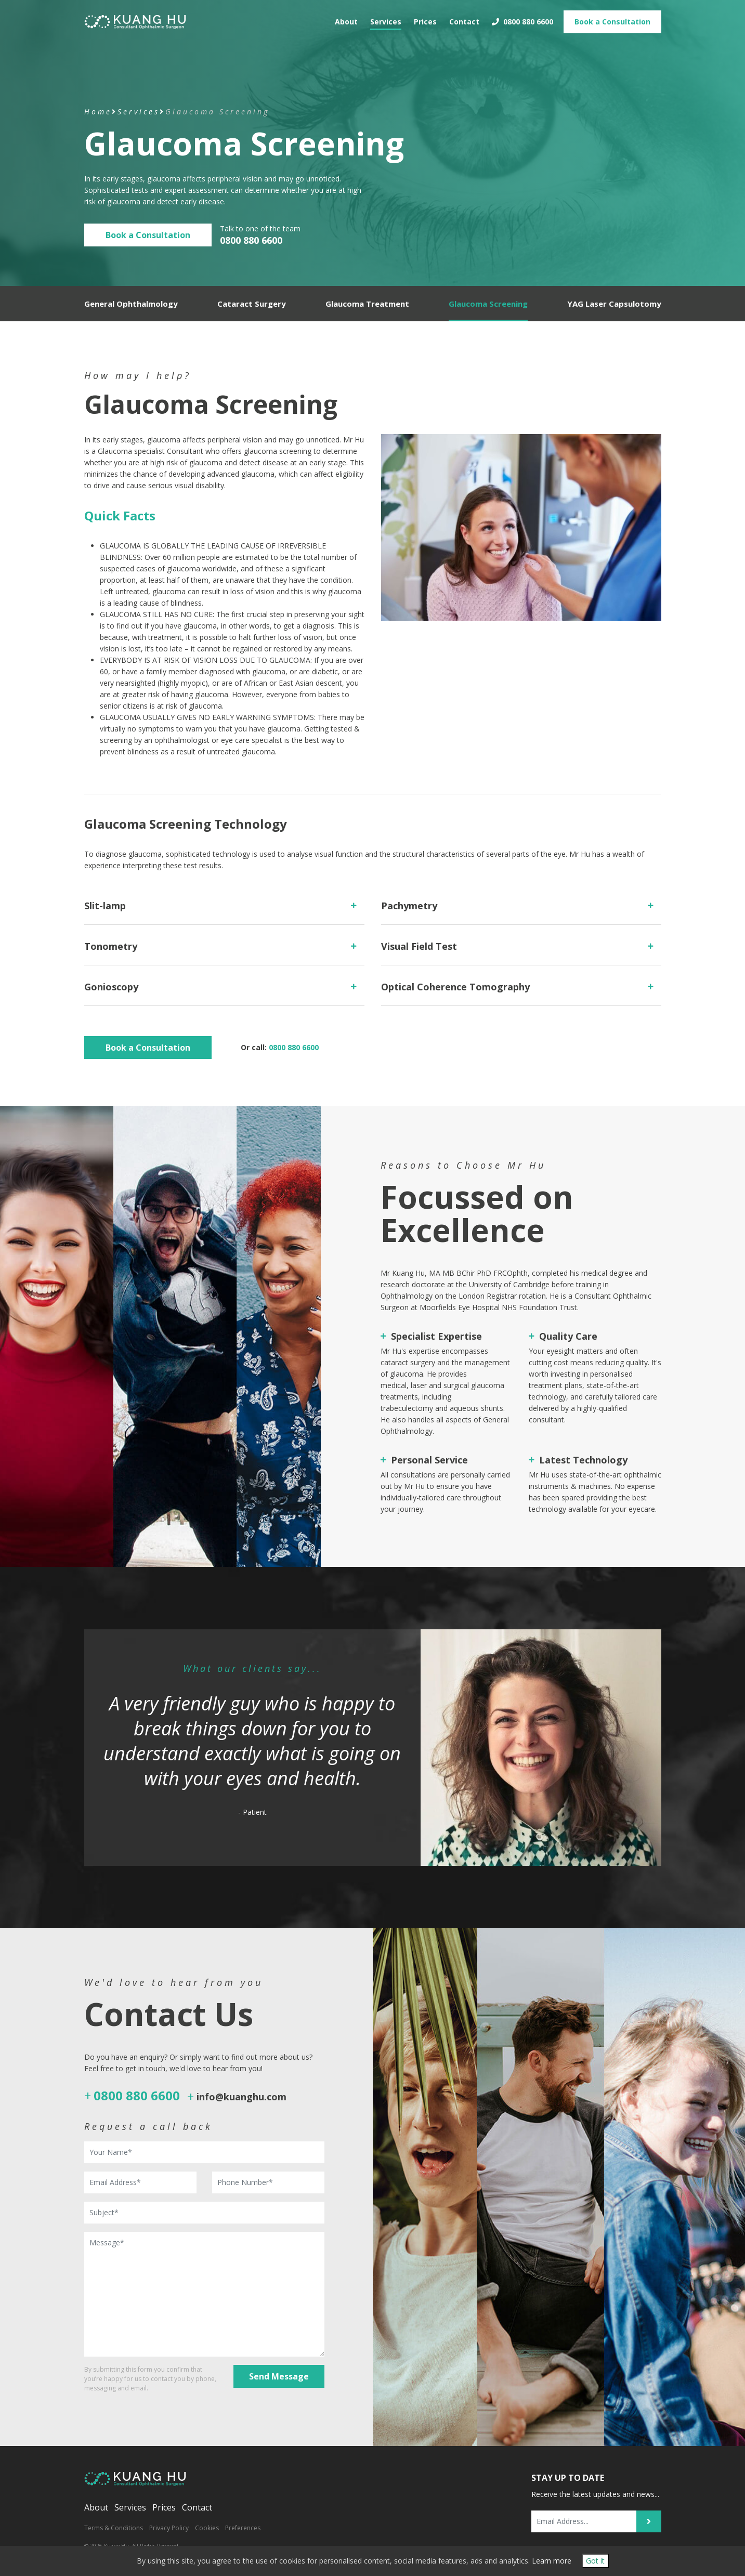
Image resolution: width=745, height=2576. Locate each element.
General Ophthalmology (131, 303)
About (346, 18)
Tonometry (110, 946)
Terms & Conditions (113, 2527)
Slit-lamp (105, 905)
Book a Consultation (148, 235)
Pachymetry (409, 905)
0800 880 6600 (522, 18)
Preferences (242, 2527)
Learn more (551, 2561)
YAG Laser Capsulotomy (614, 303)
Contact (464, 18)
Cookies (207, 2527)
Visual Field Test (419, 946)
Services (385, 18)
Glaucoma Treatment (367, 303)
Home (98, 111)
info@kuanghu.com (241, 2096)
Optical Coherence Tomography (455, 986)
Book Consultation (612, 18)
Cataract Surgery (251, 303)
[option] (372, 1747)
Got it (595, 2561)
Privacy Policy (169, 2527)
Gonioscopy (111, 986)
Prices (425, 18)
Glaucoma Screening (488, 303)
